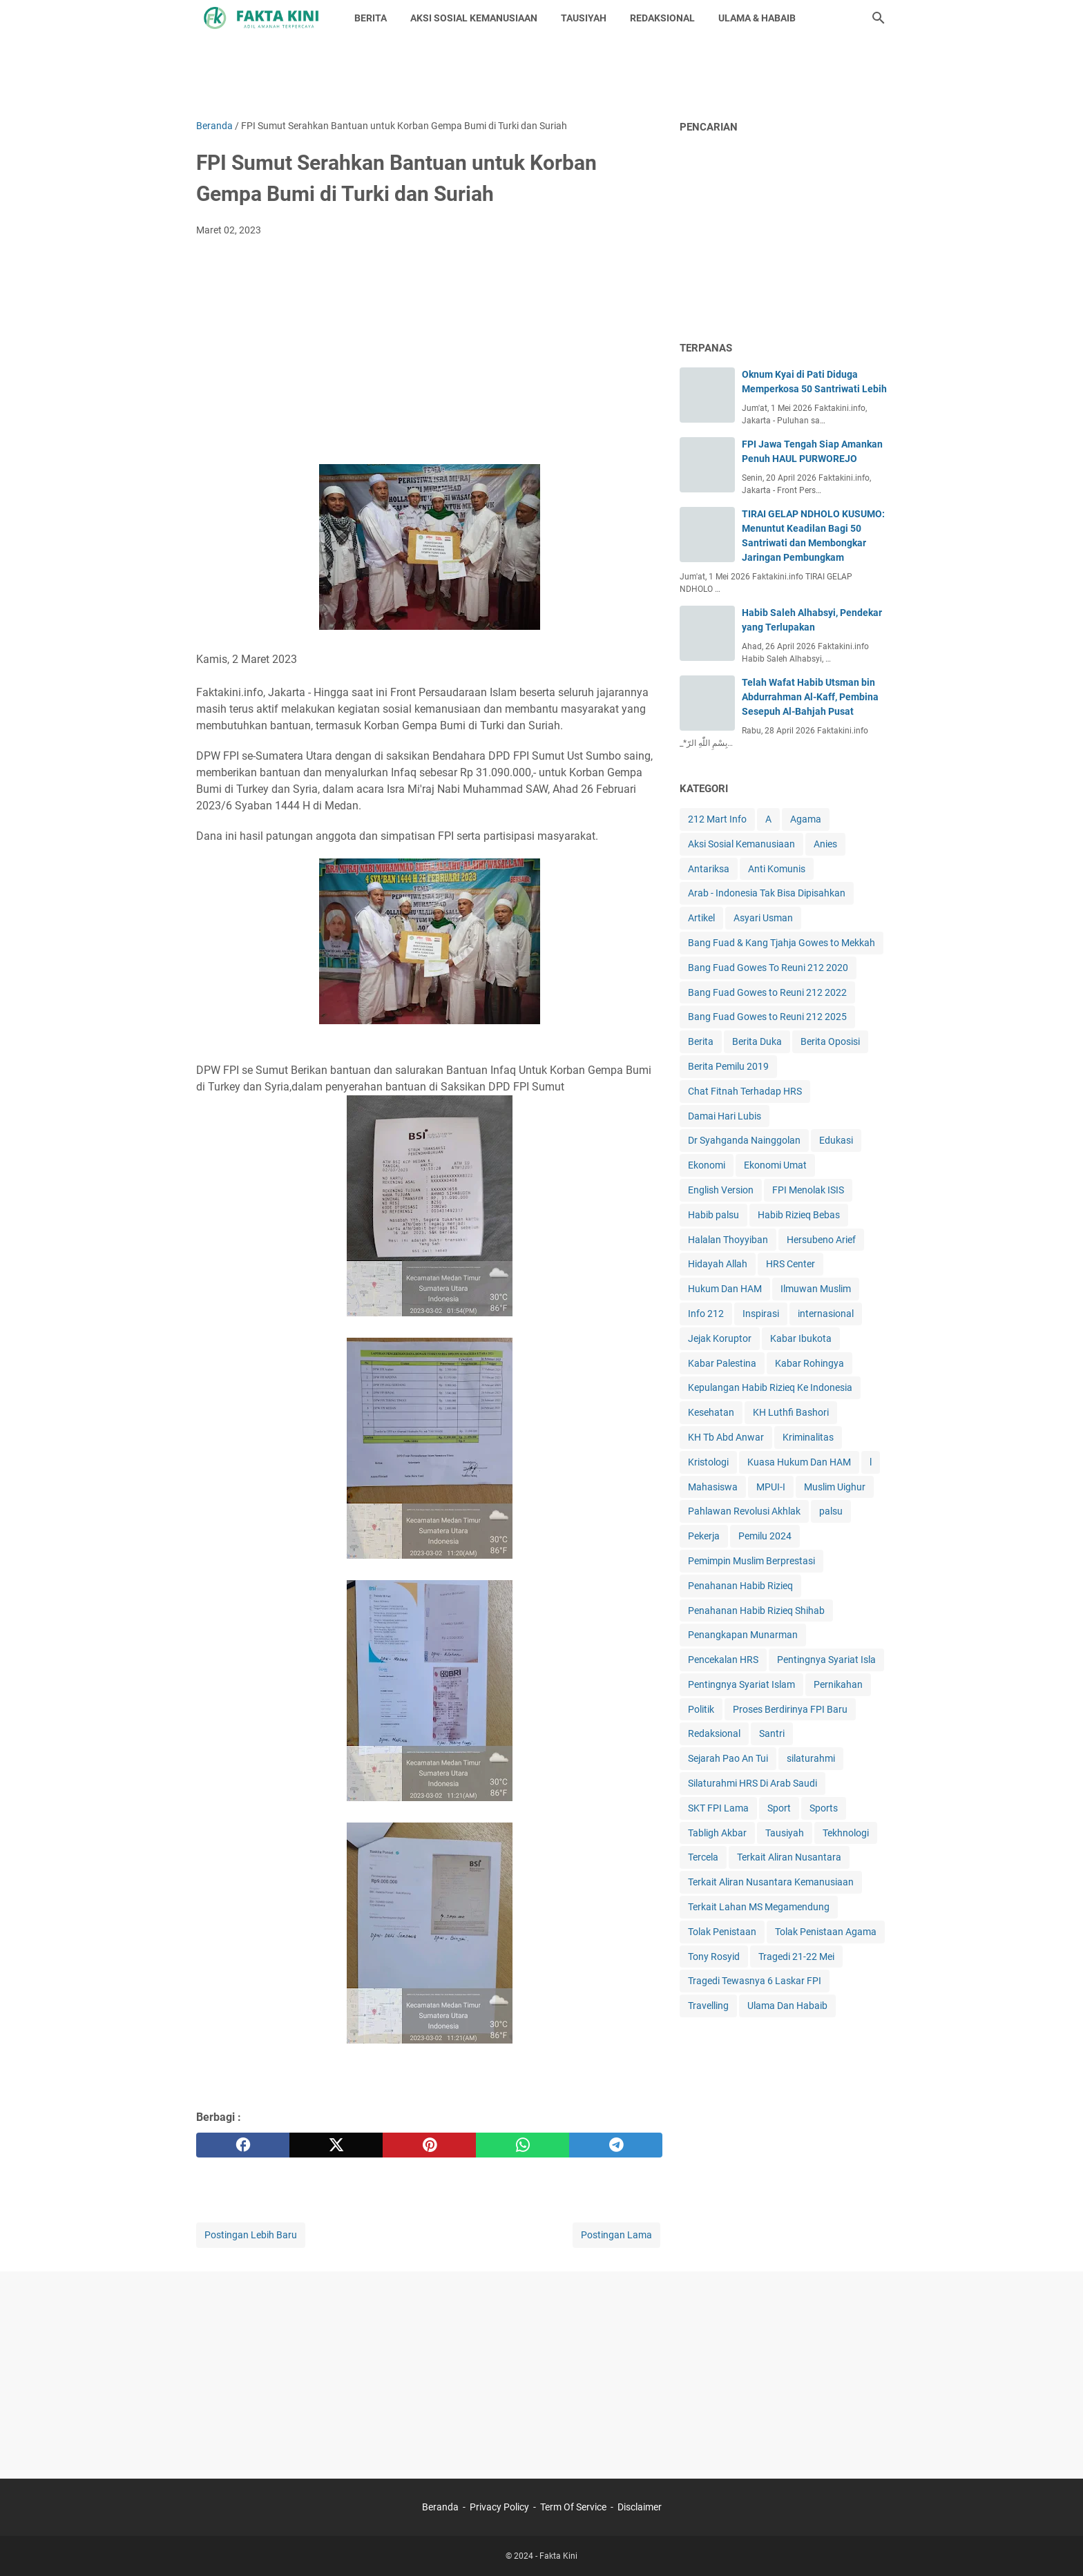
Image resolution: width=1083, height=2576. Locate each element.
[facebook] (242, 2145)
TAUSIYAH (583, 17)
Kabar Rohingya (809, 1363)
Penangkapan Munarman (743, 1634)
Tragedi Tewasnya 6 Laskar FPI (754, 1980)
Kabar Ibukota (801, 1338)
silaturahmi (811, 1758)
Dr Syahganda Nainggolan (744, 1140)
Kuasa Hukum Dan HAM (799, 1462)
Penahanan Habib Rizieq (740, 1585)
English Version (721, 1189)
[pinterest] (429, 2145)
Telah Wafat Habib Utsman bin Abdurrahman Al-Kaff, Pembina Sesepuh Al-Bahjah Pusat (810, 697)
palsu (831, 1511)
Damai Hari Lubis (724, 1116)
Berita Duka (757, 1041)
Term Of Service (573, 2506)
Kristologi (708, 1462)
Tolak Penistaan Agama (825, 1931)
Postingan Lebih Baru (250, 2234)
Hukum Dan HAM (725, 1288)
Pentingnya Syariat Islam (741, 1684)
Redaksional (714, 1733)
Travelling (708, 2005)
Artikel (701, 917)
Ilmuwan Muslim (815, 1288)
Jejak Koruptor (719, 1338)
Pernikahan (838, 1684)
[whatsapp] (522, 2145)
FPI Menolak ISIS (808, 1189)
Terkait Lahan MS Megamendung (759, 1906)
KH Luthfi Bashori (791, 1412)
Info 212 (706, 1313)
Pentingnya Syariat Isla (826, 1659)
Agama (805, 819)
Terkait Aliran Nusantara (789, 1857)
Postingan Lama (616, 2234)
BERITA (370, 17)
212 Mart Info (717, 819)
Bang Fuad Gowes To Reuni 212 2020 (768, 967)
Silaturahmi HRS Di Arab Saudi (752, 1783)
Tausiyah (784, 1832)
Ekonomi (706, 1165)
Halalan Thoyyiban (728, 1239)
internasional (826, 1313)
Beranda (440, 2506)
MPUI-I (770, 1486)
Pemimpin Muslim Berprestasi (751, 1560)
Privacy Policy (499, 2506)
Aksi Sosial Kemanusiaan (741, 843)
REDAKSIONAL (662, 17)
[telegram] (615, 2145)
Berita (700, 1041)
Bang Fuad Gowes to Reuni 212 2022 (767, 992)
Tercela (703, 1857)
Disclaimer (639, 2506)
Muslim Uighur (834, 1486)
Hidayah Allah (717, 1263)
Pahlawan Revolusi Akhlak (744, 1511)
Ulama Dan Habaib (787, 2005)
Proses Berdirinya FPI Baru (790, 1709)
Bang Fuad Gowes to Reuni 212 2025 (767, 1016)
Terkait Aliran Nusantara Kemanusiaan (771, 1881)
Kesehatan (711, 1412)
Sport (779, 1808)
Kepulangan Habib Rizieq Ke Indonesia (770, 1387)
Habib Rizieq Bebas (799, 1214)
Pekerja (704, 1535)
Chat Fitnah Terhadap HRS (745, 1091)
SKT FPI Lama (718, 1808)
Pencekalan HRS (723, 1659)
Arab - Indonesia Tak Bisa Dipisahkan (766, 892)
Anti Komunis (776, 868)
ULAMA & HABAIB (757, 17)
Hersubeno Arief (821, 1239)
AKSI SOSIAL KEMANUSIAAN (473, 17)
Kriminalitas (808, 1437)
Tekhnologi (846, 1832)
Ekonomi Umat (775, 1165)
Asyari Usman (763, 917)
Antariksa (708, 868)
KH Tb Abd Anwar (726, 1437)
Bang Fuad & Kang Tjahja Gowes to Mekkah (781, 942)
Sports (823, 1808)
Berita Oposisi (830, 1041)
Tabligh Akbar (717, 1832)
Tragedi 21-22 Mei (796, 1956)
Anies (825, 843)
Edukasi (836, 1140)
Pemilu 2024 (765, 1535)
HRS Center (790, 1263)
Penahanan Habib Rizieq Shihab (756, 1610)
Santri (772, 1733)
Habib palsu (713, 1214)
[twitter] (336, 2145)
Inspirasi (760, 1313)
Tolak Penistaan (722, 1931)
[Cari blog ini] (878, 18)
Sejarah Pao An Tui (728, 1758)
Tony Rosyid (714, 1956)
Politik (701, 1709)
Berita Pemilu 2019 (728, 1066)
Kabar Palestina (722, 1363)
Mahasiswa (713, 1486)
